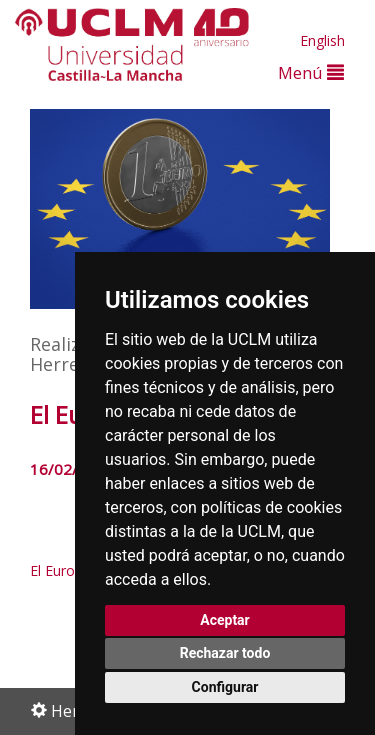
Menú (311, 72)
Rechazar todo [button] (225, 653)
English (322, 40)
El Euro (52, 570)
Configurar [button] (225, 687)
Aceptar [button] (225, 620)
